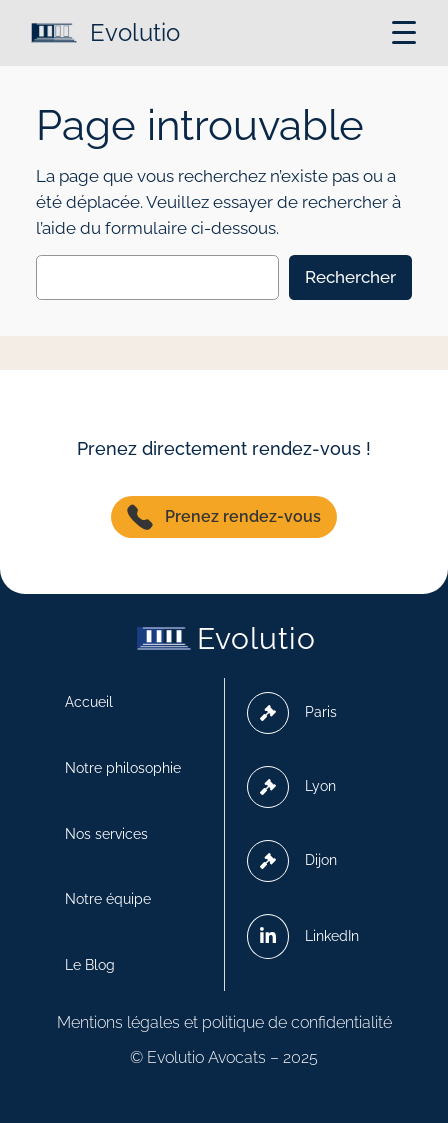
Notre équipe (108, 899)
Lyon (291, 787)
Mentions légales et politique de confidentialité (224, 1022)
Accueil (89, 702)
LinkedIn (303, 936)
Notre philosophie (123, 768)
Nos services (106, 834)
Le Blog (90, 965)
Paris (292, 713)
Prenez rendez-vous (224, 517)
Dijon (292, 861)
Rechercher (350, 277)
